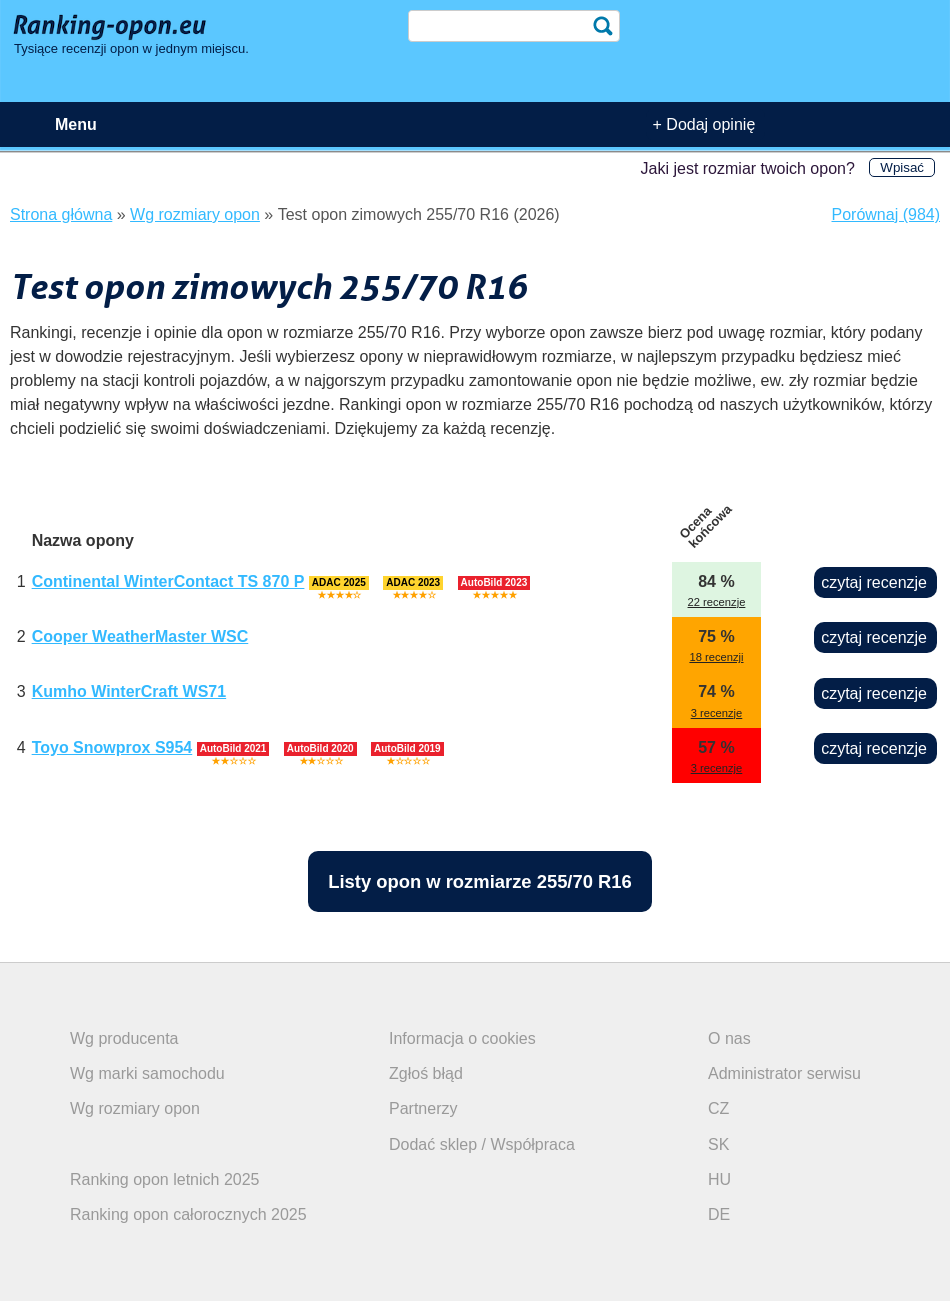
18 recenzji (716, 657)
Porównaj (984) (886, 214)
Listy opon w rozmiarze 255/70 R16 (480, 881)
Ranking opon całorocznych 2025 (188, 1214)
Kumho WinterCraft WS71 (129, 691)
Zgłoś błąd (426, 1073)
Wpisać (902, 167)
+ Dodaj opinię (704, 124)
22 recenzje (717, 602)
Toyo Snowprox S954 (112, 747)
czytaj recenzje (874, 582)
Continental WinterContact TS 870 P (168, 581)
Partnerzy (423, 1108)
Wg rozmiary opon (135, 1108)
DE (719, 1214)
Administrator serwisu (784, 1073)
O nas (729, 1038)
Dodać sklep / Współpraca (482, 1144)
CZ (718, 1108)
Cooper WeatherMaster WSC (140, 636)
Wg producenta (124, 1038)
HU (719, 1179)
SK (718, 1144)
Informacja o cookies (462, 1038)
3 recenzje (717, 713)
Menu (76, 124)
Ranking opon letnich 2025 (164, 1179)
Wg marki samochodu (147, 1073)
